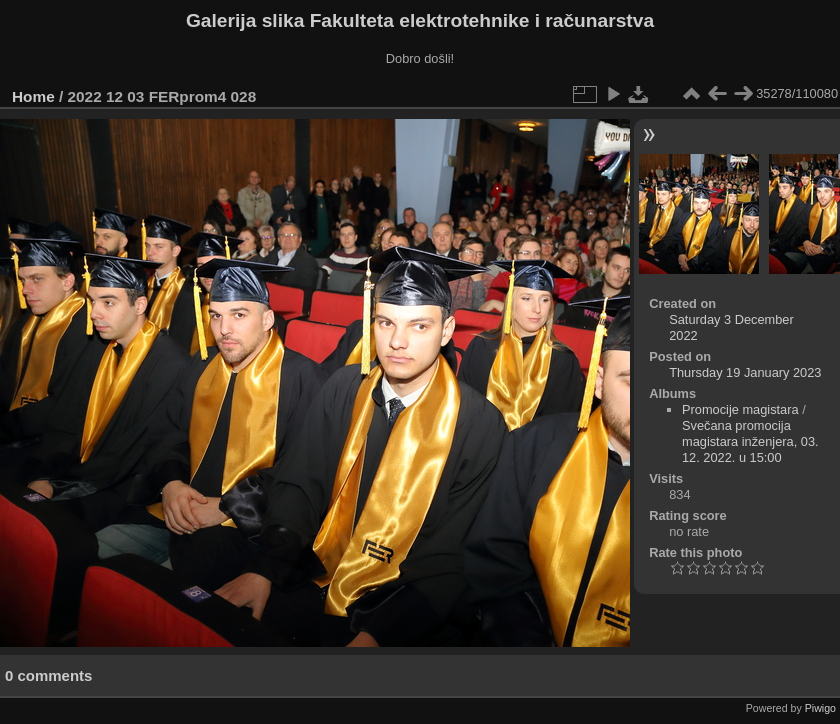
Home (33, 96)
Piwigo (820, 708)
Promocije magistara (740, 409)
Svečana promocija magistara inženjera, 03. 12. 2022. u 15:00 (750, 441)
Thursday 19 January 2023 (745, 372)
